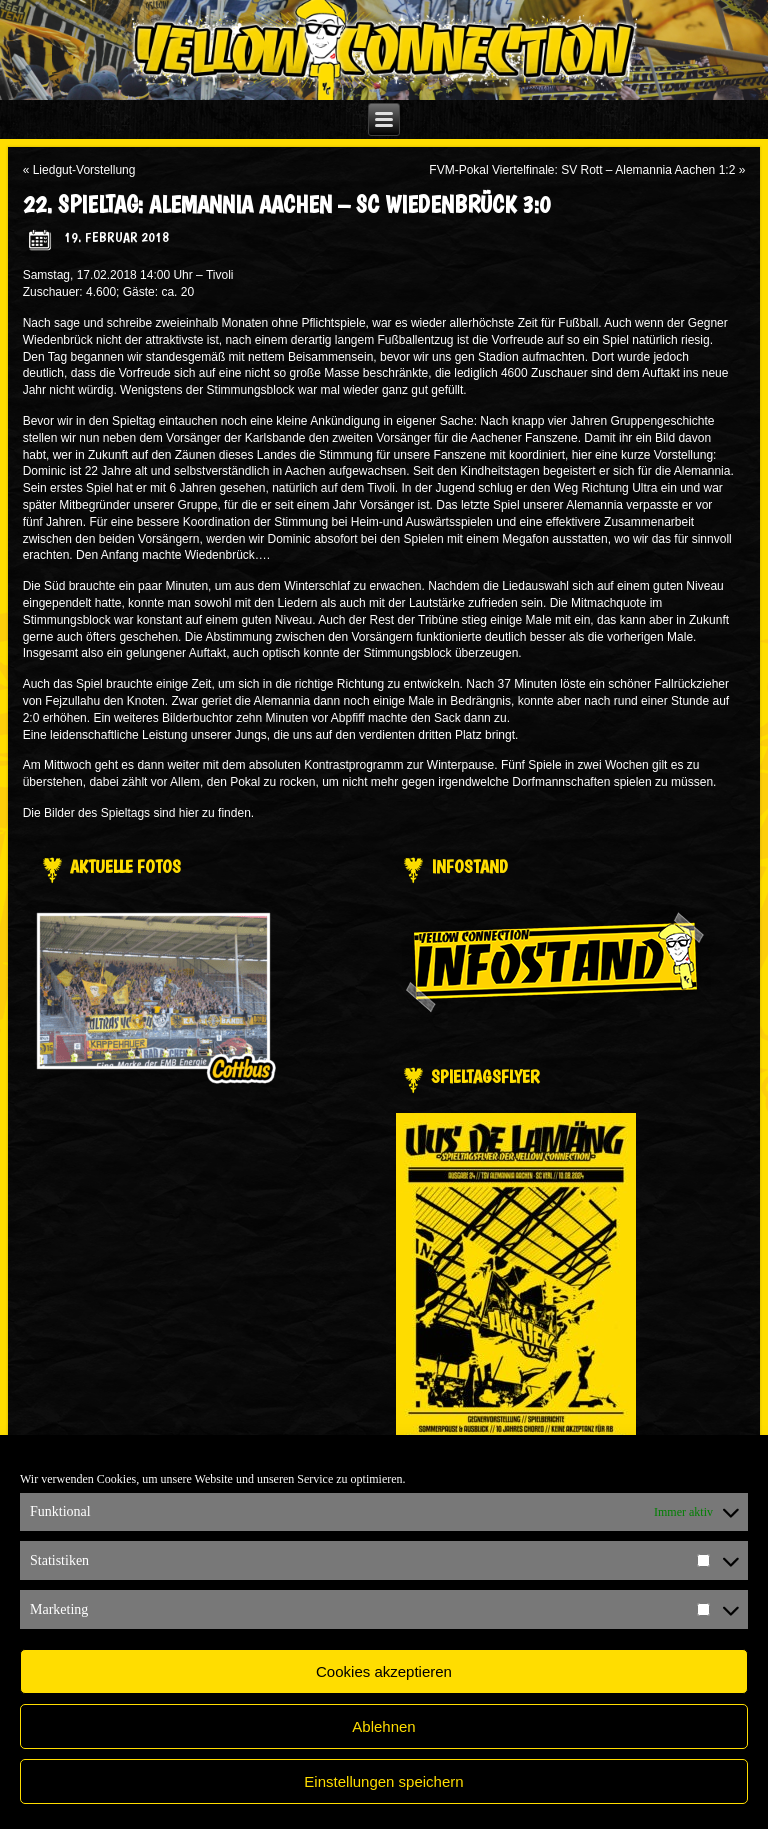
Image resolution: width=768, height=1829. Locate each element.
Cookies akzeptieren (384, 1671)
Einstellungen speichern (383, 1781)
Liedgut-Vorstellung (84, 170)
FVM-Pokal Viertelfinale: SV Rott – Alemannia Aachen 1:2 (582, 170)
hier (189, 813)
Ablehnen (383, 1726)
